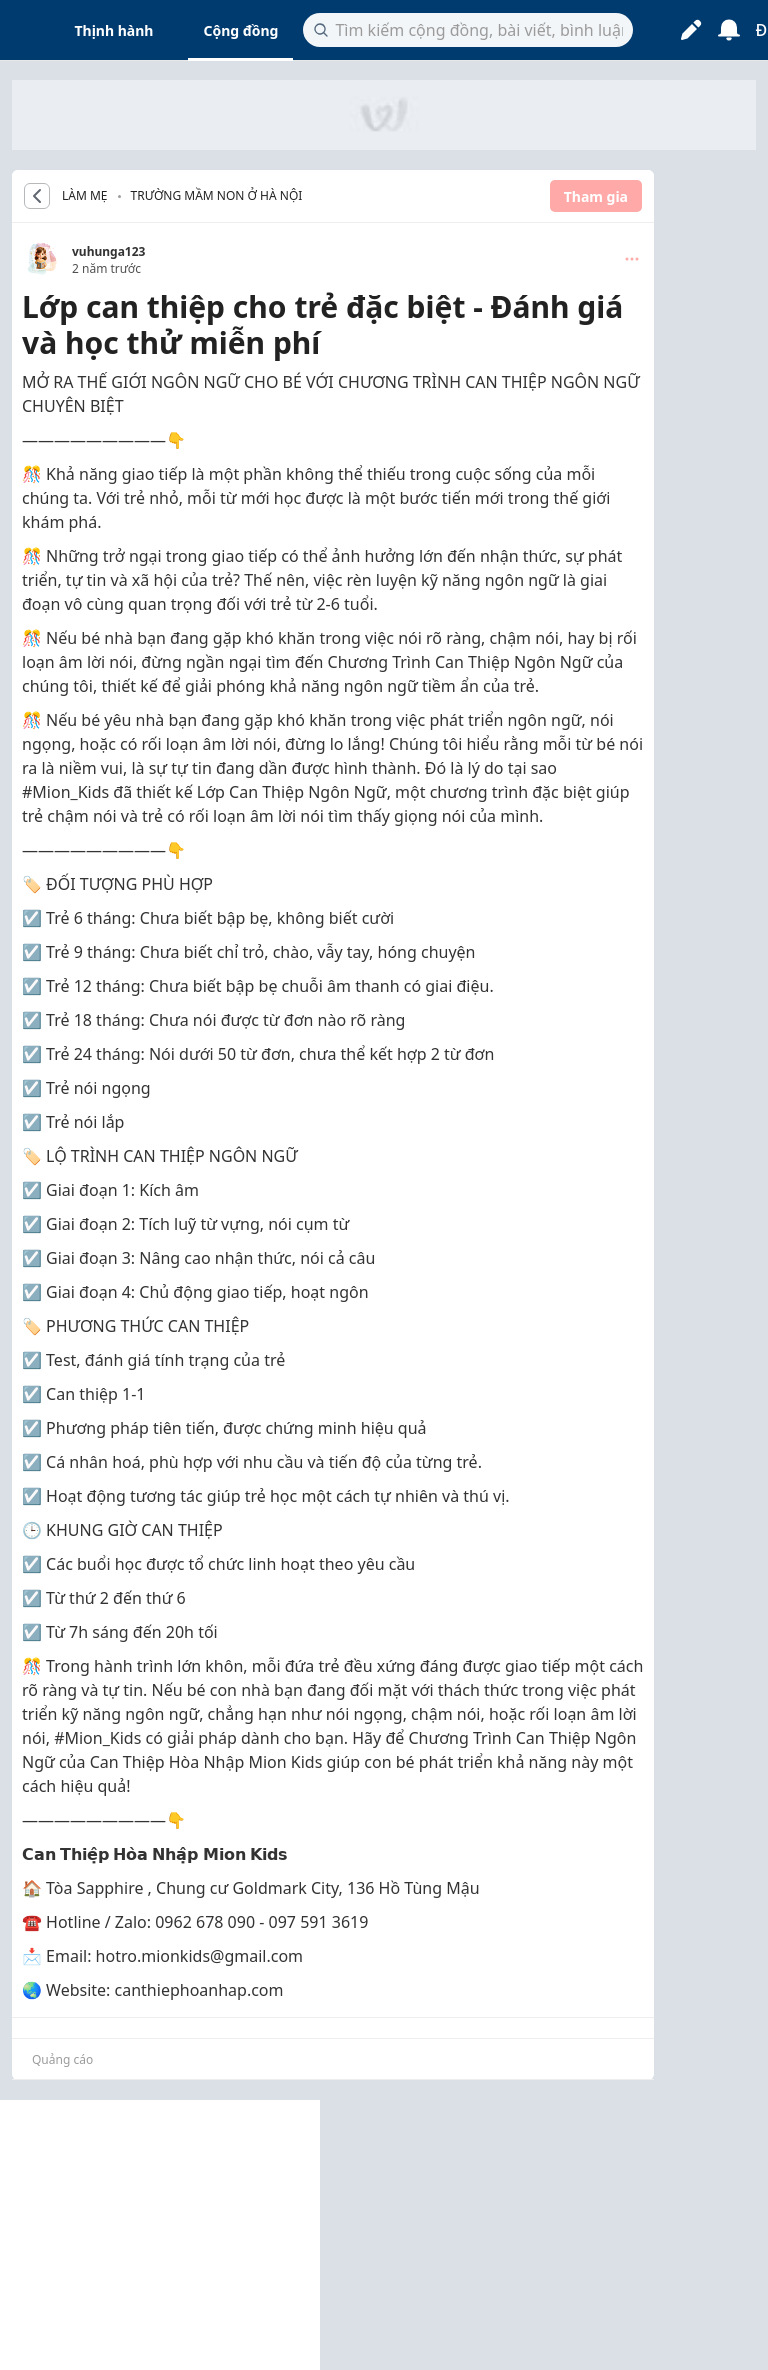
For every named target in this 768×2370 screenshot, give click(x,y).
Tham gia (596, 196)
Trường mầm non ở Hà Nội (217, 195)
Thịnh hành (114, 30)
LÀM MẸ (85, 196)
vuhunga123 (108, 251)
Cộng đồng (240, 30)
